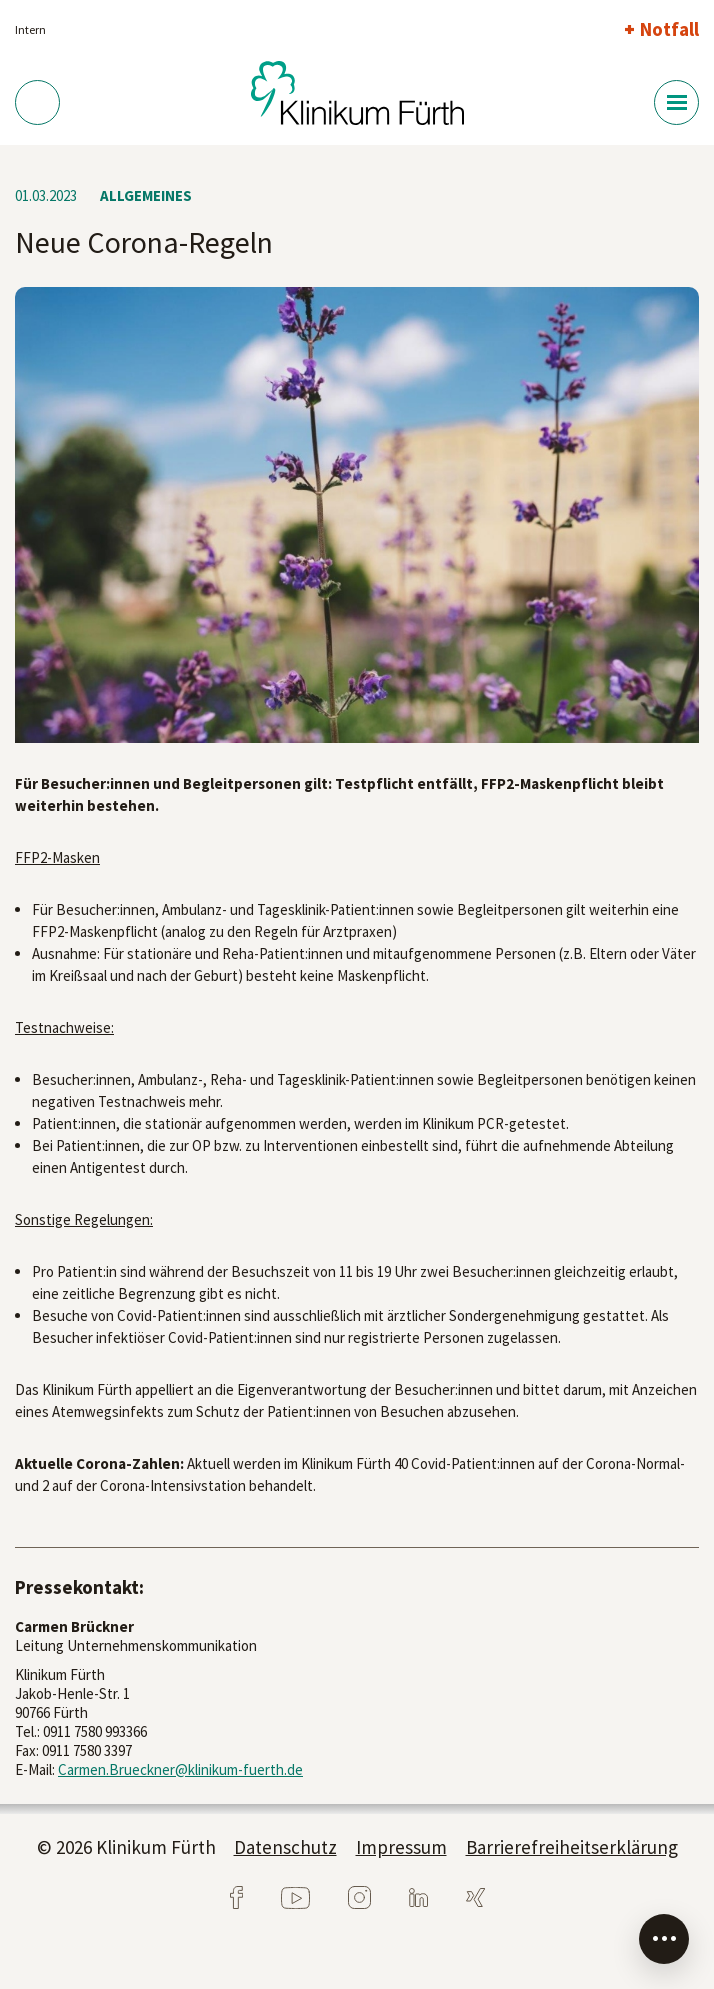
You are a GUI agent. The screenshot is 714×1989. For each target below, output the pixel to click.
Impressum (401, 1847)
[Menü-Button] (676, 102)
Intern (30, 29)
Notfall (669, 29)
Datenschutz (285, 1847)
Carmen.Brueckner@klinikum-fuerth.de (180, 1769)
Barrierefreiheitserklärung (572, 1847)
